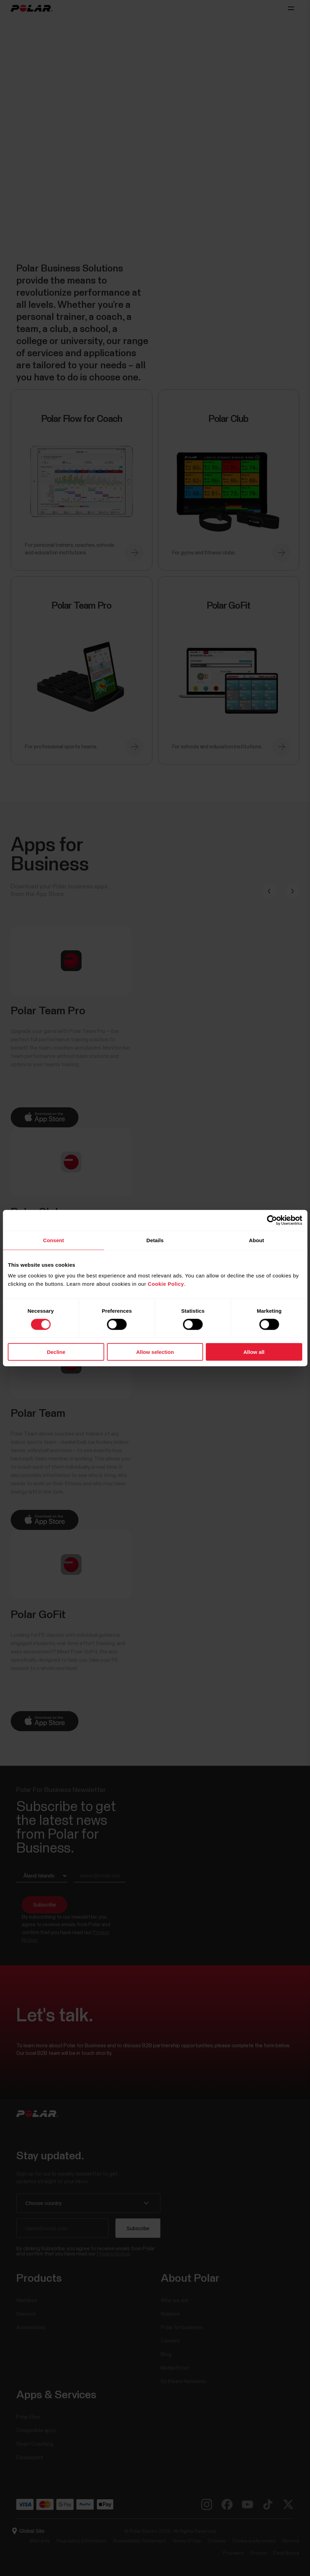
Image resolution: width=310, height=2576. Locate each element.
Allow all (253, 1352)
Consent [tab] (53, 1240)
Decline (56, 1352)
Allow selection (155, 1352)
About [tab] (256, 1240)
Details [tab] (155, 1240)
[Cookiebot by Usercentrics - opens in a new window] (272, 1220)
